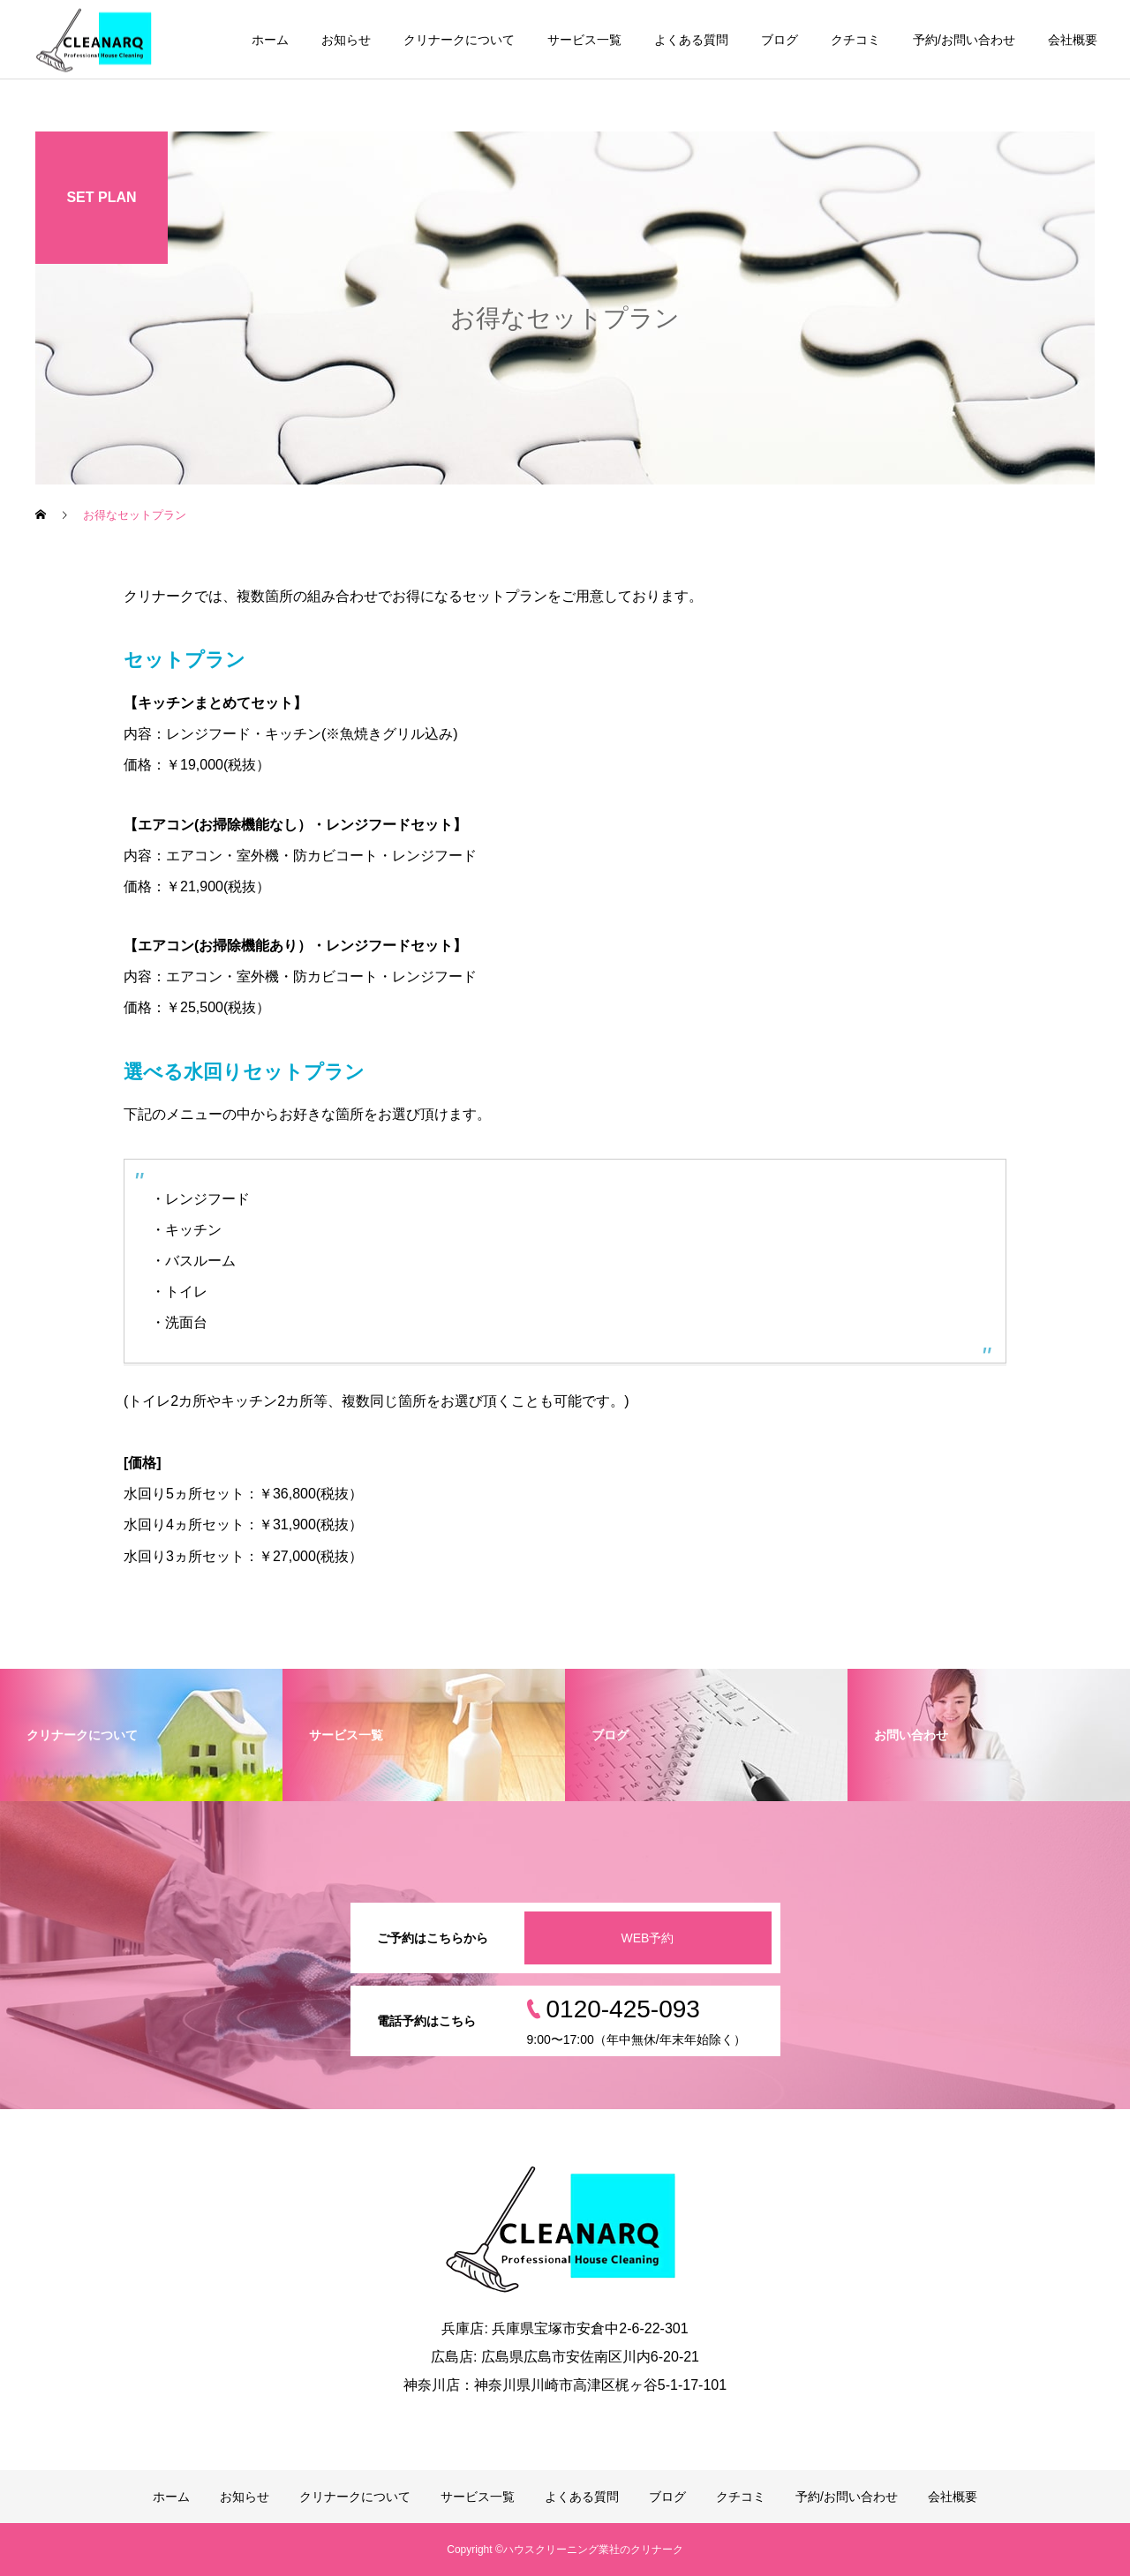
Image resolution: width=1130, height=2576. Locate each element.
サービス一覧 (584, 40)
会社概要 (1072, 40)
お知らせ (346, 40)
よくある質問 (691, 40)
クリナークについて (459, 40)
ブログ (779, 40)
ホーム (270, 40)
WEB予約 (648, 1938)
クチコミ (855, 40)
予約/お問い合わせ (964, 40)
